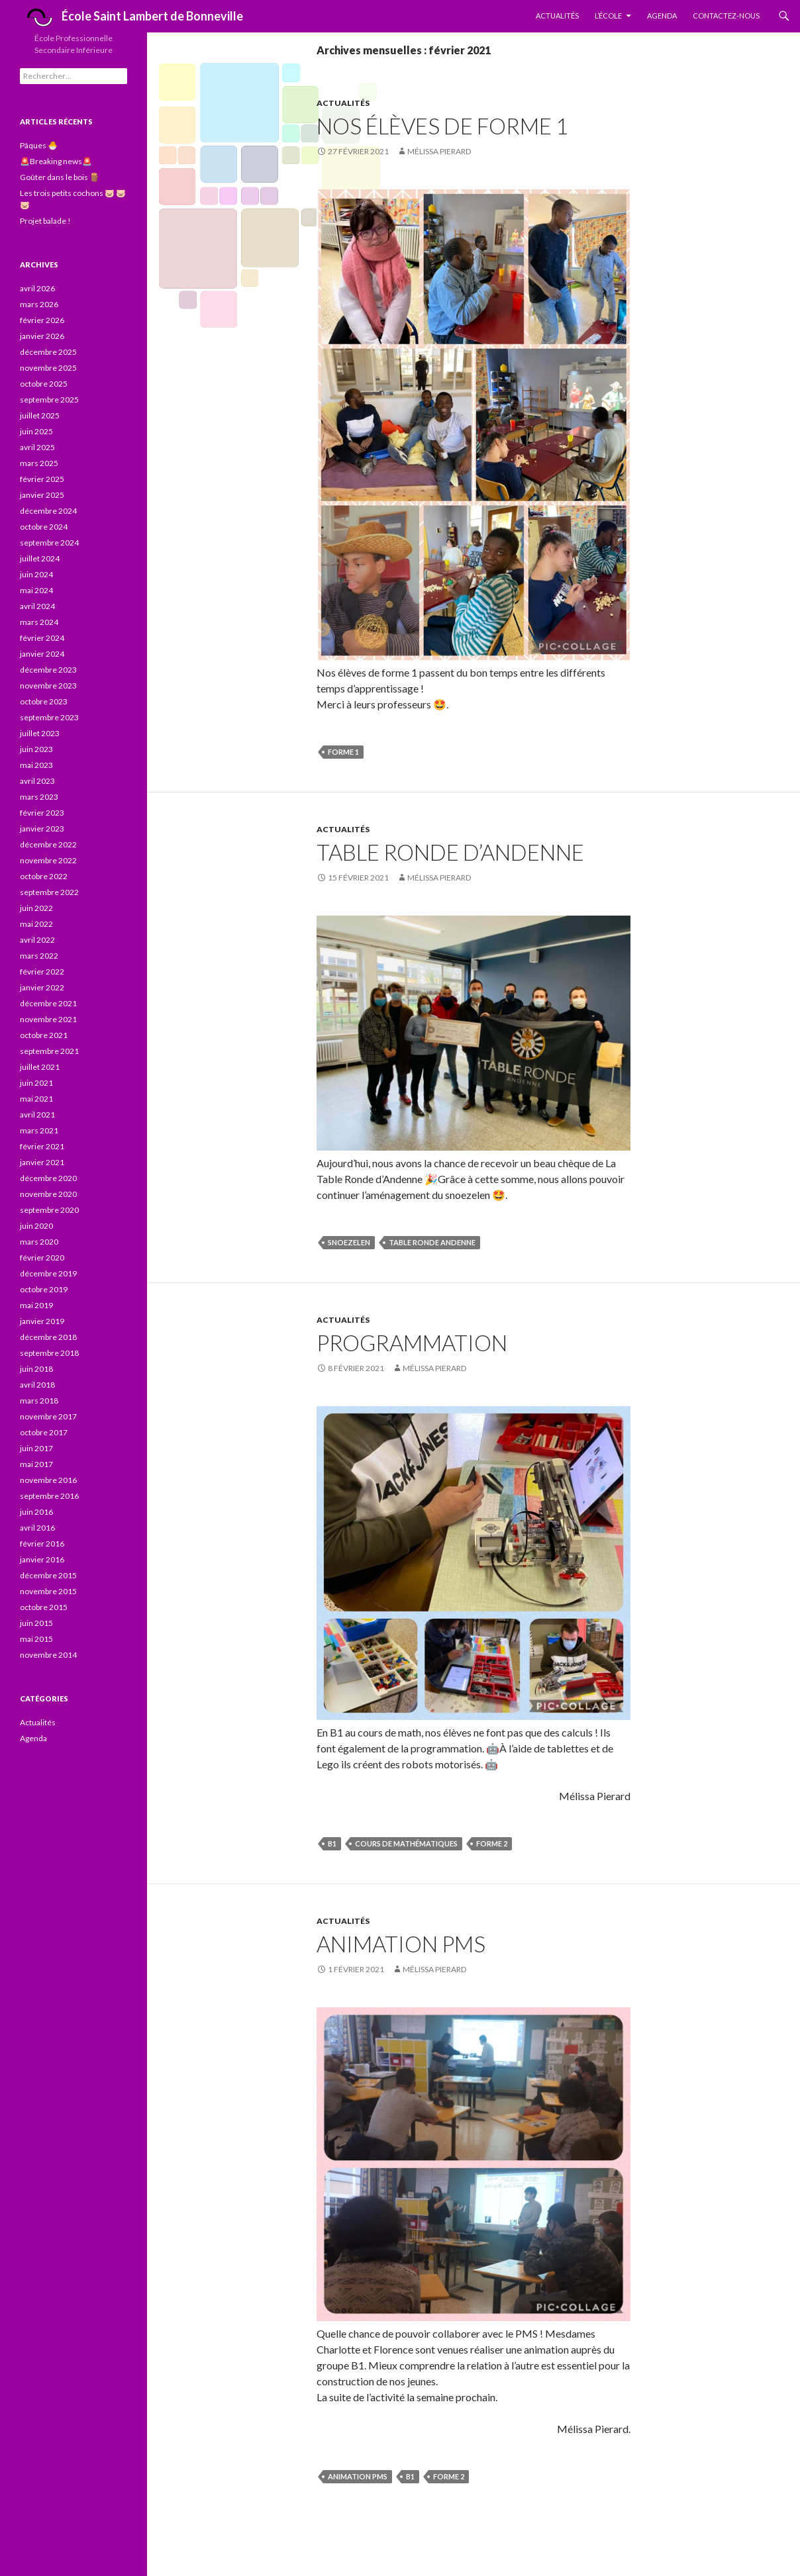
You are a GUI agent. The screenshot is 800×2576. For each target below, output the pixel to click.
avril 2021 (37, 1115)
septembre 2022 (49, 892)
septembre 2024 (49, 543)
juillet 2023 (40, 733)
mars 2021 (39, 1130)
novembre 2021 (48, 1019)
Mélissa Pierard (439, 151)
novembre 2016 (48, 1480)
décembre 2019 (48, 1273)
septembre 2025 (49, 400)
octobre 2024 (44, 527)
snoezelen (349, 1242)
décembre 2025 (48, 352)
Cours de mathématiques (406, 1843)
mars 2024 (39, 622)
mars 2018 (39, 1401)
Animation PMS (401, 1944)
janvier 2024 (42, 654)
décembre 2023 (48, 670)
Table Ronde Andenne (432, 1242)
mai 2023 (36, 765)
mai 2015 (36, 1639)
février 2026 (42, 320)
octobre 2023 (44, 701)
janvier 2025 (42, 495)
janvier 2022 (42, 987)
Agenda (662, 15)
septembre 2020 (49, 1210)
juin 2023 (36, 749)
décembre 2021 (48, 1003)
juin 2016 (36, 1512)
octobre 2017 (44, 1432)
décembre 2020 (48, 1178)
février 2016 (42, 1544)
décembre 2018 (48, 1337)
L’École (608, 15)
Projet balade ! (45, 221)
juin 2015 (36, 1623)
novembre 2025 (48, 368)
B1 (332, 1843)
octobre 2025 (44, 384)
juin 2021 (36, 1083)
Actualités (557, 15)
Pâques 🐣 (39, 145)
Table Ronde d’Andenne (450, 852)
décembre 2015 (48, 1575)
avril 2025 (37, 447)
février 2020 (42, 1258)
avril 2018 (37, 1385)
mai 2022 (36, 924)
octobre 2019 (44, 1289)
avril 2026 (37, 288)
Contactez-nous (726, 15)
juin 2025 (36, 431)
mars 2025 (39, 463)
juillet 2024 (40, 558)
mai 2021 (36, 1099)
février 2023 (42, 813)
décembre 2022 (48, 844)
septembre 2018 (49, 1353)
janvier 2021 (42, 1162)
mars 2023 (39, 797)
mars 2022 (39, 956)
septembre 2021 (49, 1051)
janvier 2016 (42, 1559)
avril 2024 (37, 606)
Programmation (412, 1342)
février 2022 (42, 972)
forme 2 (491, 1843)
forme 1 (343, 751)
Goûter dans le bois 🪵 (59, 177)
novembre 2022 (48, 860)
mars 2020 (39, 1242)
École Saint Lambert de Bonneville (131, 17)
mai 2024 (36, 590)
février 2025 (42, 479)
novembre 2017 (48, 1416)
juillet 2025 (40, 415)
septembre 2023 (49, 717)
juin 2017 (36, 1448)
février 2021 (42, 1146)
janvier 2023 (42, 829)
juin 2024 (36, 574)
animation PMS (357, 2476)
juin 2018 (36, 1369)
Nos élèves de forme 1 (442, 126)
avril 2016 (37, 1528)
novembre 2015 (48, 1591)
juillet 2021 (40, 1067)
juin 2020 (36, 1226)
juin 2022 (36, 908)
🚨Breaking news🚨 (56, 161)
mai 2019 (36, 1305)
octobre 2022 (44, 876)
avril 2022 (37, 940)
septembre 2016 (49, 1496)
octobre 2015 (44, 1607)
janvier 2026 (42, 336)
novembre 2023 (48, 686)
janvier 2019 (42, 1321)
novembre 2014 (48, 1655)
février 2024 (42, 638)
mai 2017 (36, 1464)
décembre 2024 (48, 511)
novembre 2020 (48, 1194)
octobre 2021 (44, 1035)
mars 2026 (39, 304)
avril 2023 (37, 781)
